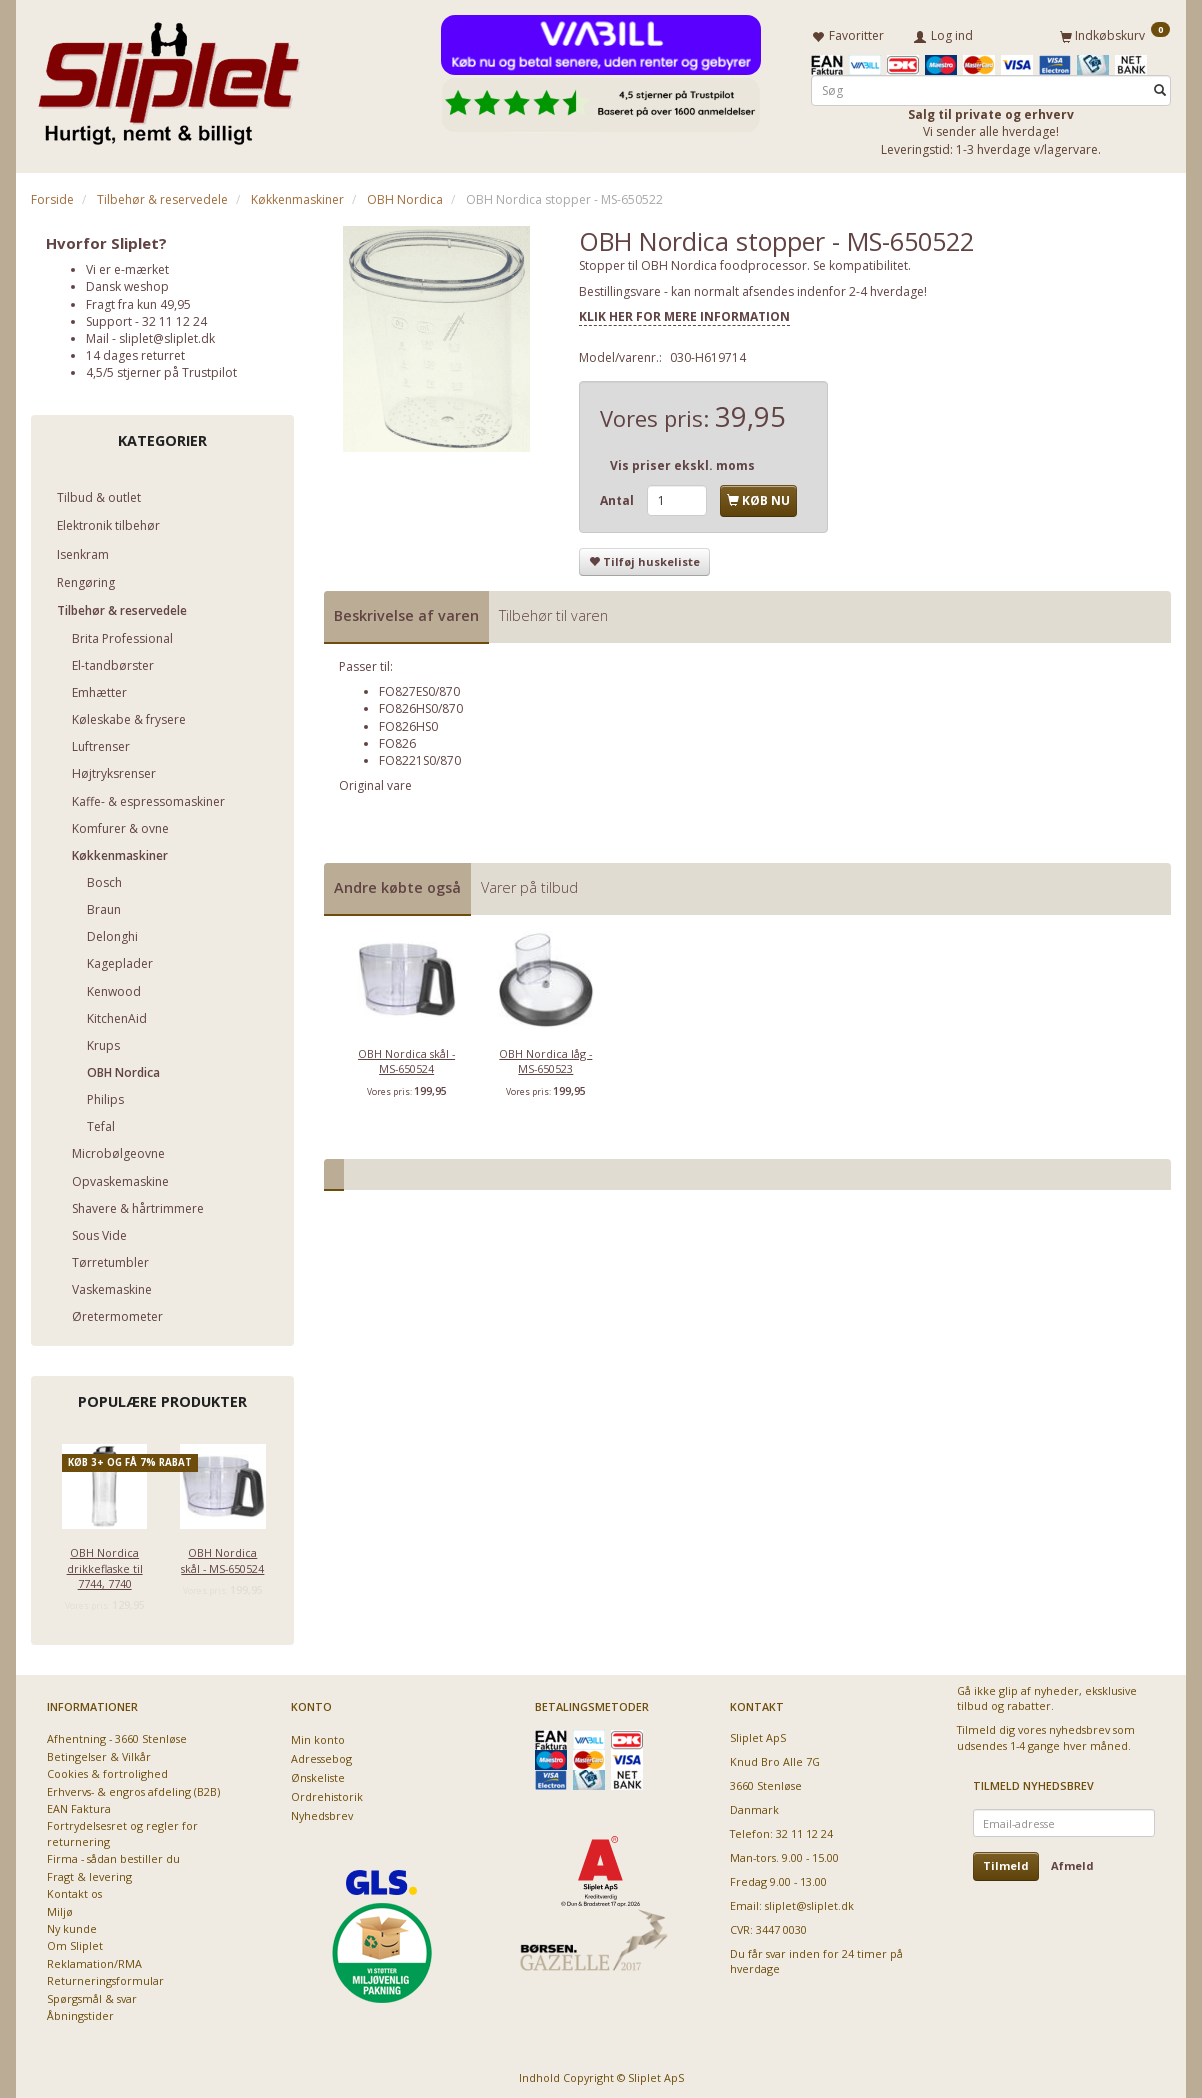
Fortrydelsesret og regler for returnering (122, 1829)
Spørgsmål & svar (92, 1994)
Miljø (60, 1907)
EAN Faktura (79, 1804)
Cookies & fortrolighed (107, 1769)
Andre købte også (397, 883)
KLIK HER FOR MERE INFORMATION (684, 312)
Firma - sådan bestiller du (113, 1854)
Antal (618, 496)
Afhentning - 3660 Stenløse (117, 1734)
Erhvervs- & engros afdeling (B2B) (133, 1787)
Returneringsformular (105, 1976)
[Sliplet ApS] (168, 77)
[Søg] (1160, 86)
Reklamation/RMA (94, 1959)
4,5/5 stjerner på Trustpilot (161, 368)
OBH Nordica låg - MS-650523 (545, 1057)
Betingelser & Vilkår (99, 1752)
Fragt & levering (89, 1872)
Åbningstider (80, 2011)
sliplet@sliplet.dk (167, 334)
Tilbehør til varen (553, 611)
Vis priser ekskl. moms (682, 461)
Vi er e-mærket (127, 265)
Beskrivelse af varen (406, 611)
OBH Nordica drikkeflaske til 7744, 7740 (105, 1564)
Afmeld (1072, 1861)
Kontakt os (74, 1889)
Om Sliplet (75, 1941)
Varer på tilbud (529, 883)
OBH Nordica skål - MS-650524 (222, 1556)
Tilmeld (1006, 1861)
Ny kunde (72, 1924)
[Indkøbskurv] (1115, 33)
